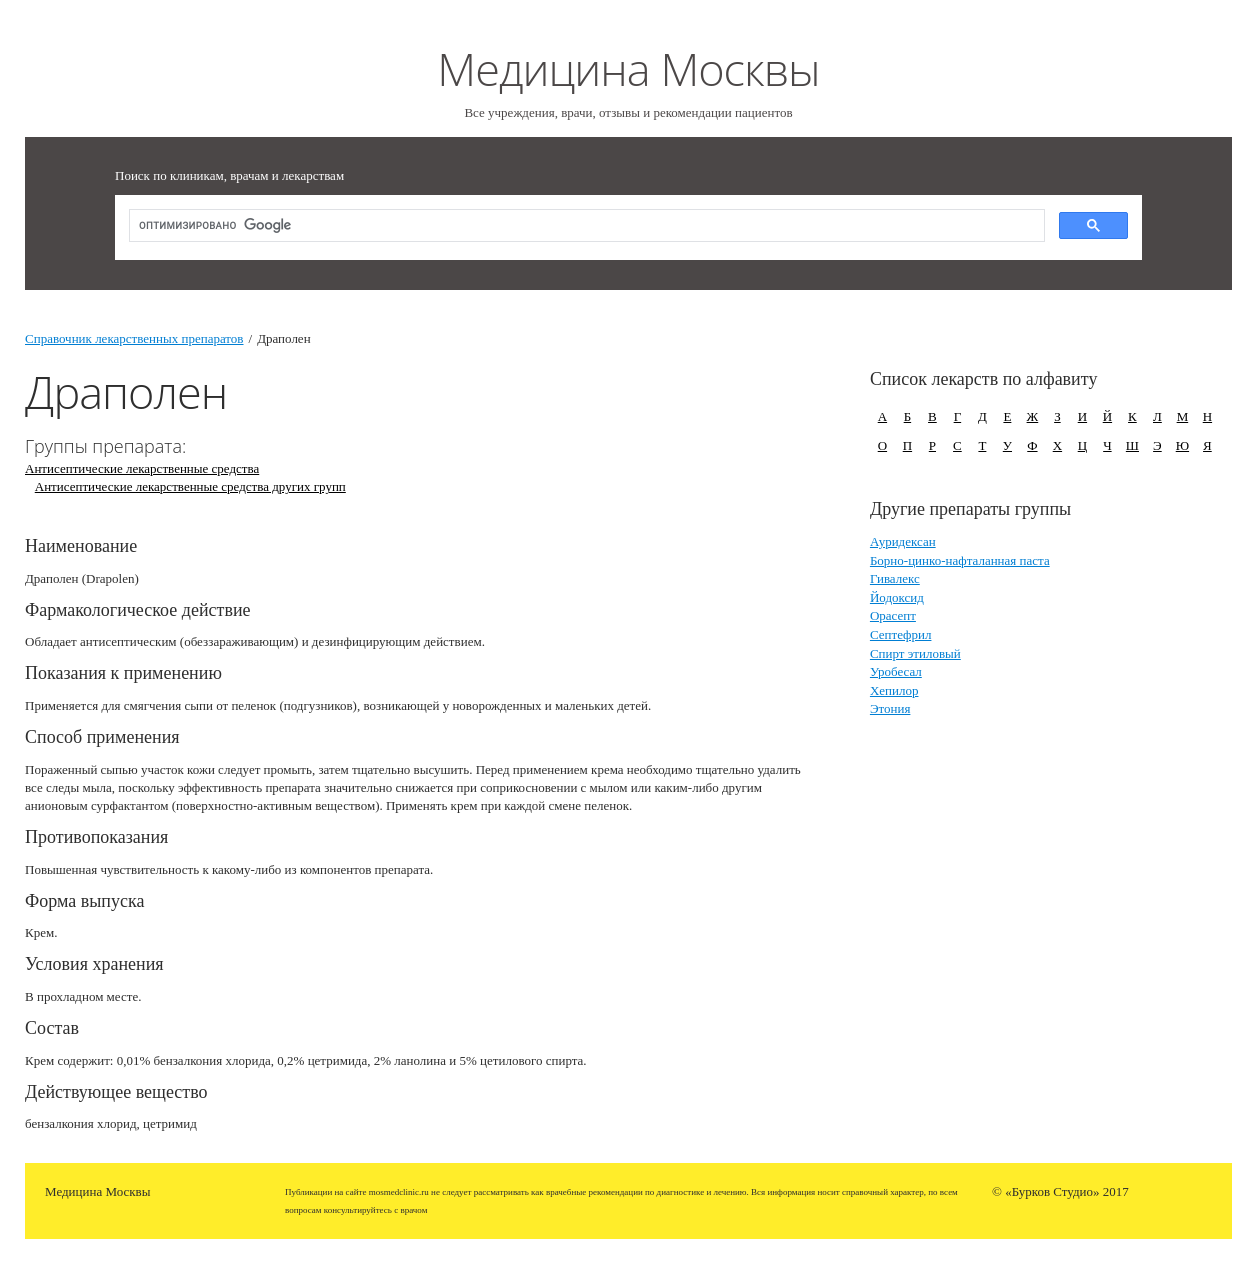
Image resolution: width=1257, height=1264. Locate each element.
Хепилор (894, 690)
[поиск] (585, 226)
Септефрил (901, 634)
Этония (890, 708)
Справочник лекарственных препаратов (134, 338)
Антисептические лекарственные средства (142, 468)
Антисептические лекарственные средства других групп (190, 486)
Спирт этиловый (915, 653)
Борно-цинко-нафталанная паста (960, 560)
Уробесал (896, 671)
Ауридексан (903, 541)
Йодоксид (897, 597)
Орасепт (893, 615)
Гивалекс (895, 578)
